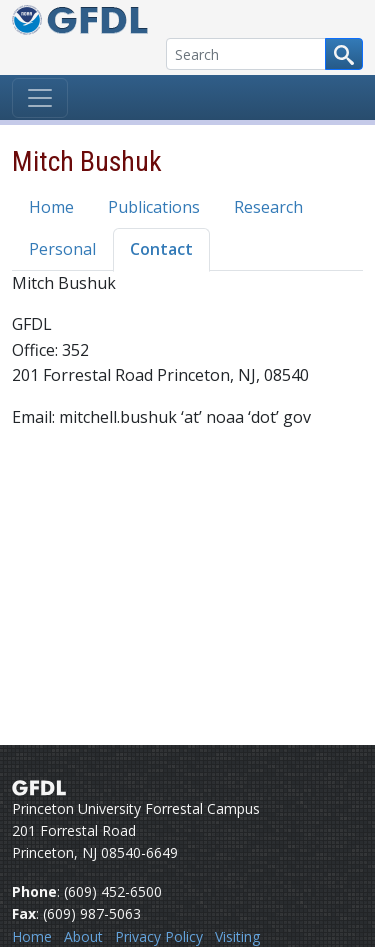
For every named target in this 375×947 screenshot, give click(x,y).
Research (268, 207)
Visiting (237, 936)
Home (51, 207)
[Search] (246, 54)
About (83, 936)
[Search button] (344, 54)
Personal (62, 249)
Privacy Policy (159, 936)
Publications (154, 207)
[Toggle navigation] (40, 98)
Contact (161, 249)
